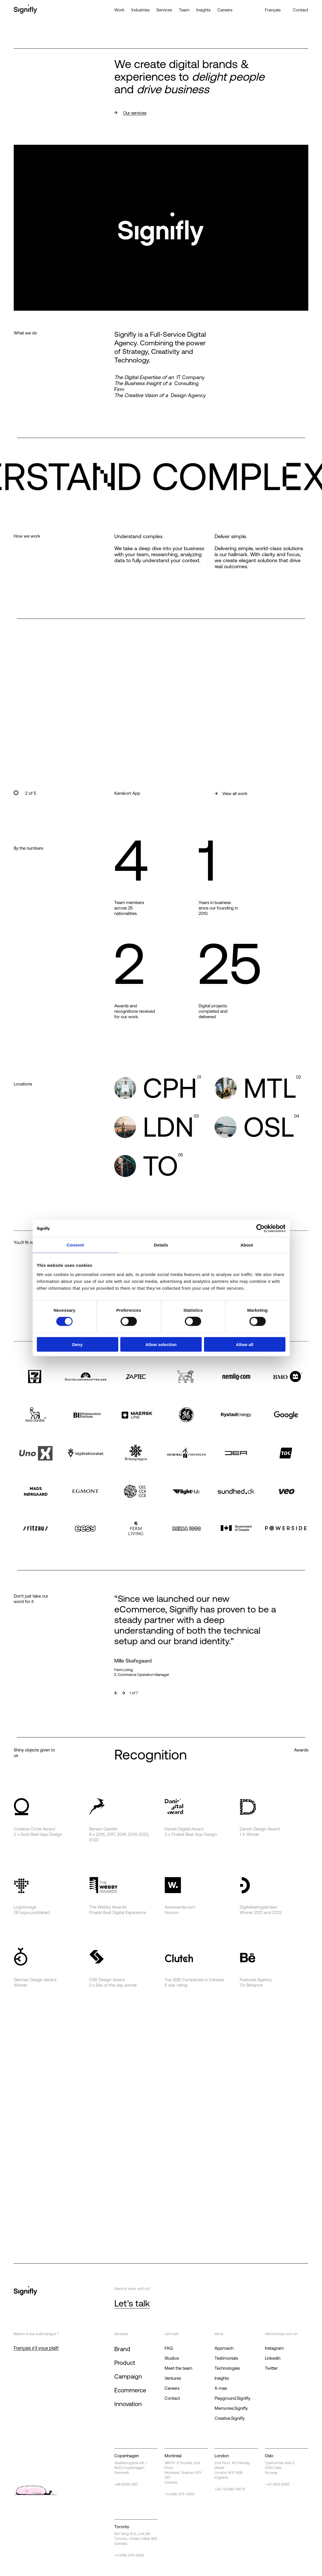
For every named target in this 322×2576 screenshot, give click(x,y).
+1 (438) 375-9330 (180, 2494)
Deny (77, 1344)
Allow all (244, 1344)
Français (273, 9)
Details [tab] (161, 1245)
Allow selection (161, 1344)
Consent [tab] (75, 1245)
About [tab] (247, 1245)
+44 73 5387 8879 (230, 2489)
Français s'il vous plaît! (36, 2348)
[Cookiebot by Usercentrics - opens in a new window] (260, 1228)
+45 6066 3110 (126, 2484)
